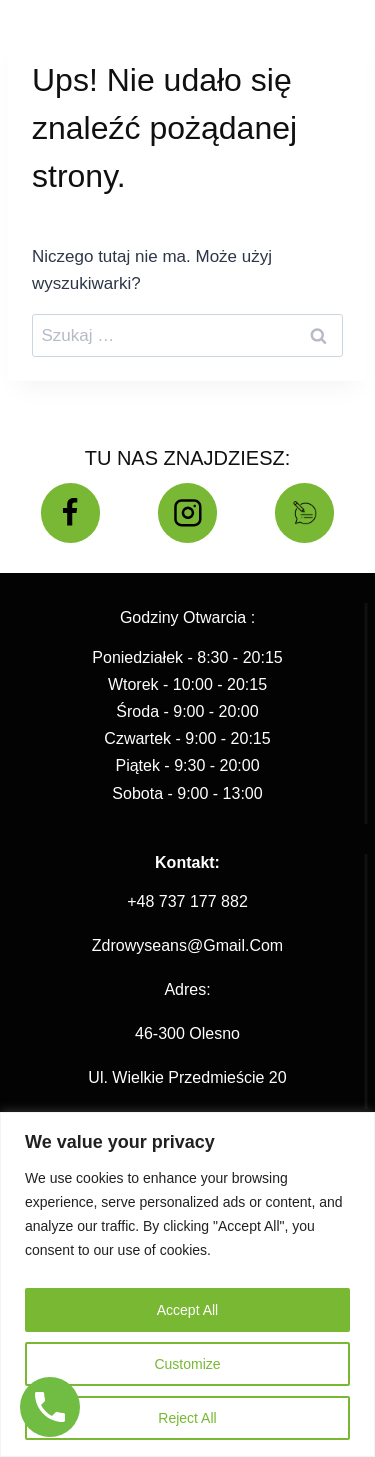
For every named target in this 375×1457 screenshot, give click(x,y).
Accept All (187, 1310)
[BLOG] (305, 513)
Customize (187, 1364)
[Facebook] (71, 513)
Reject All (187, 1418)
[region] (187, 1284)
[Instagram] (188, 513)
